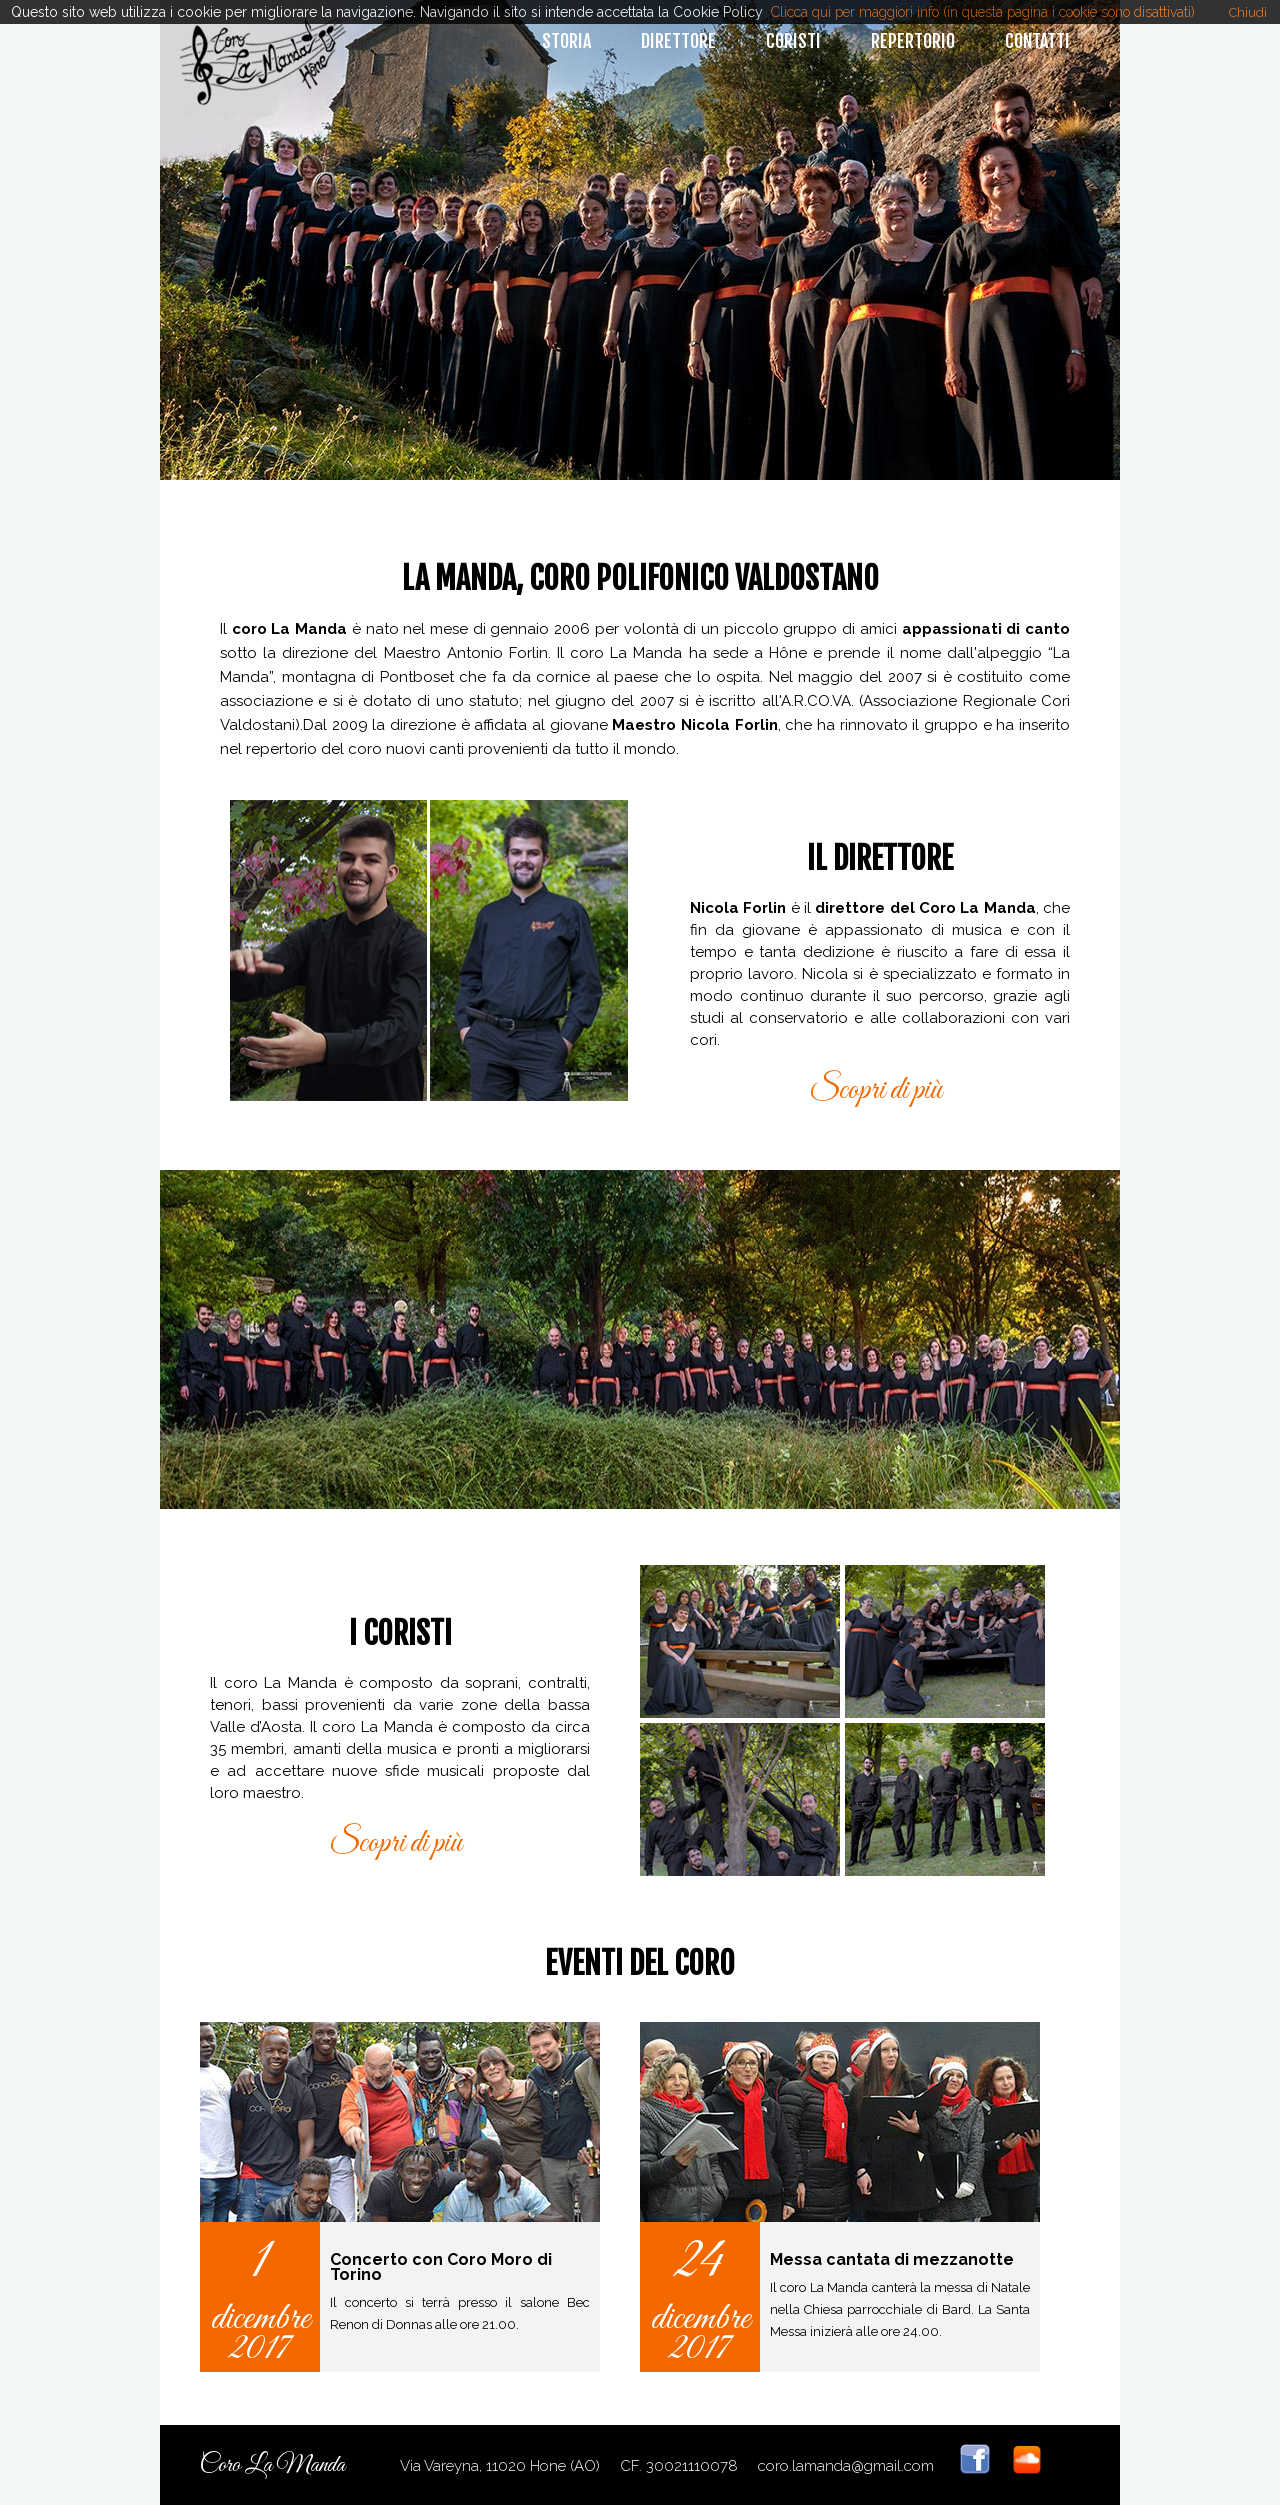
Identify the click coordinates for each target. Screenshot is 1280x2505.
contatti (1037, 41)
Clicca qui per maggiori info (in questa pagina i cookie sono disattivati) (983, 12)
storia (566, 41)
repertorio (913, 41)
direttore (678, 41)
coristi (793, 41)
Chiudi (1248, 12)
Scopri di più (875, 1091)
